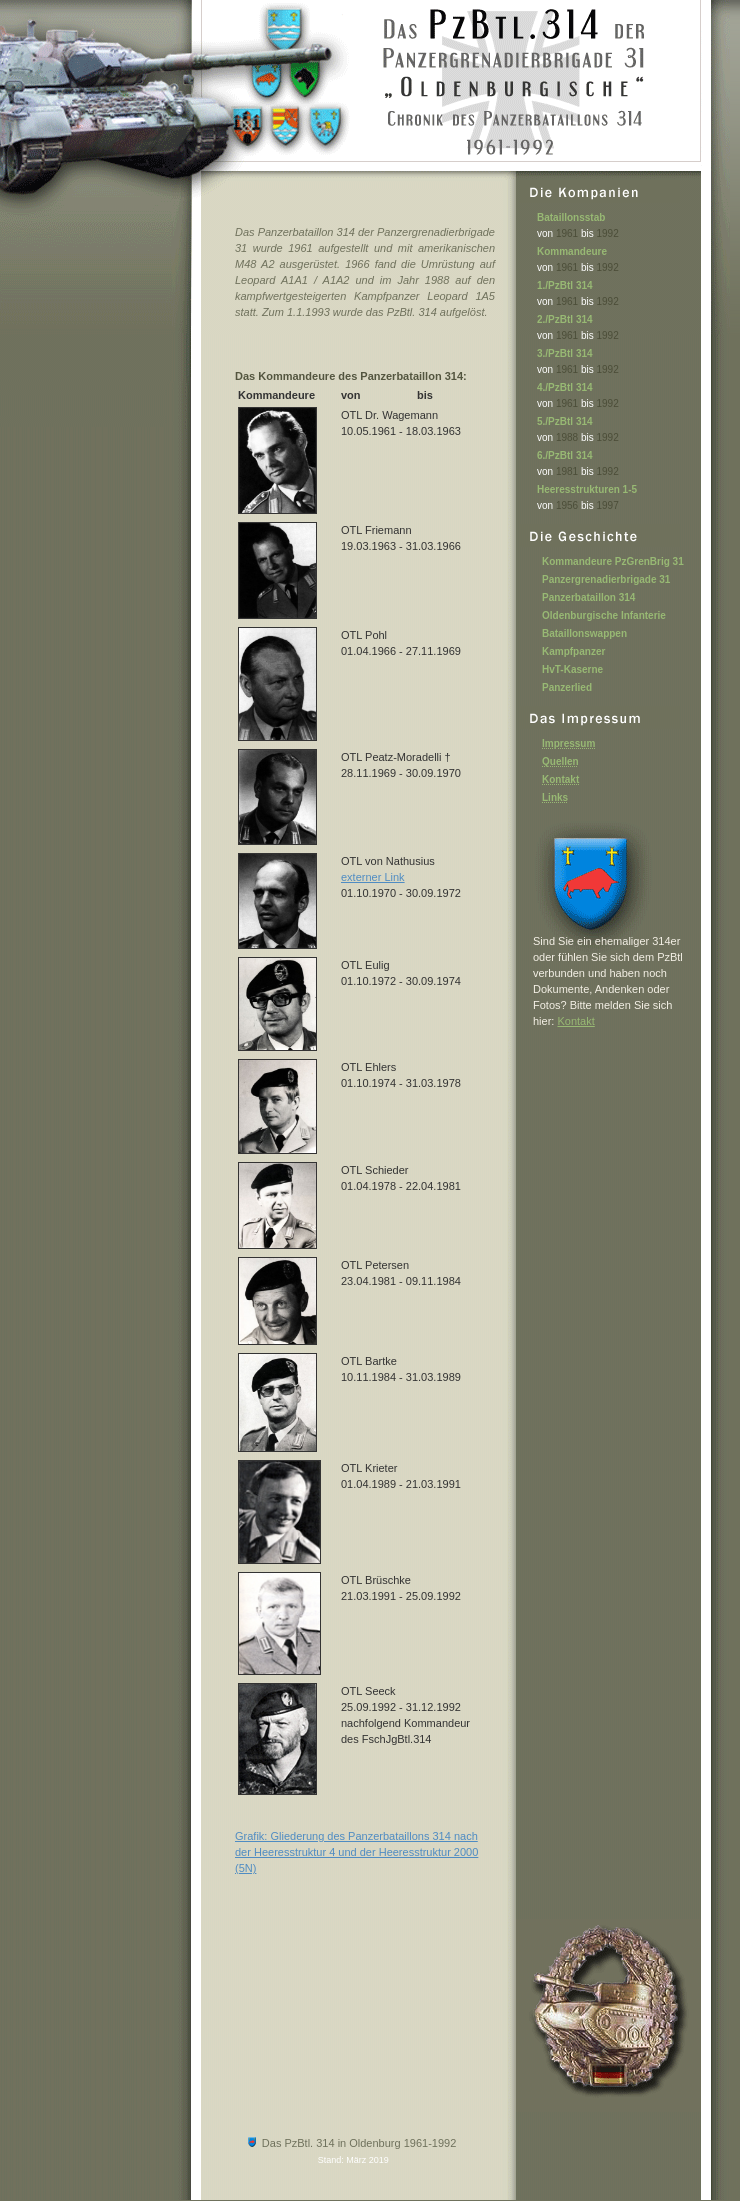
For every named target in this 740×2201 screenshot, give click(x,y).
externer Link (373, 877)
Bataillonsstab (571, 217)
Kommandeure (572, 251)
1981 (567, 471)
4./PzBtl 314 (565, 387)
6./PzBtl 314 (565, 455)
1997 (608, 505)
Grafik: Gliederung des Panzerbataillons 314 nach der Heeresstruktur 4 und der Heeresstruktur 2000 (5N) (356, 1852)
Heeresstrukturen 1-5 (587, 489)
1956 (567, 505)
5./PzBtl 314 (565, 421)
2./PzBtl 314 (565, 319)
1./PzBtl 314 (565, 285)
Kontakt (575, 1021)
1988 (567, 437)
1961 (567, 233)
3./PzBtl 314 (565, 353)
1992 (608, 233)
